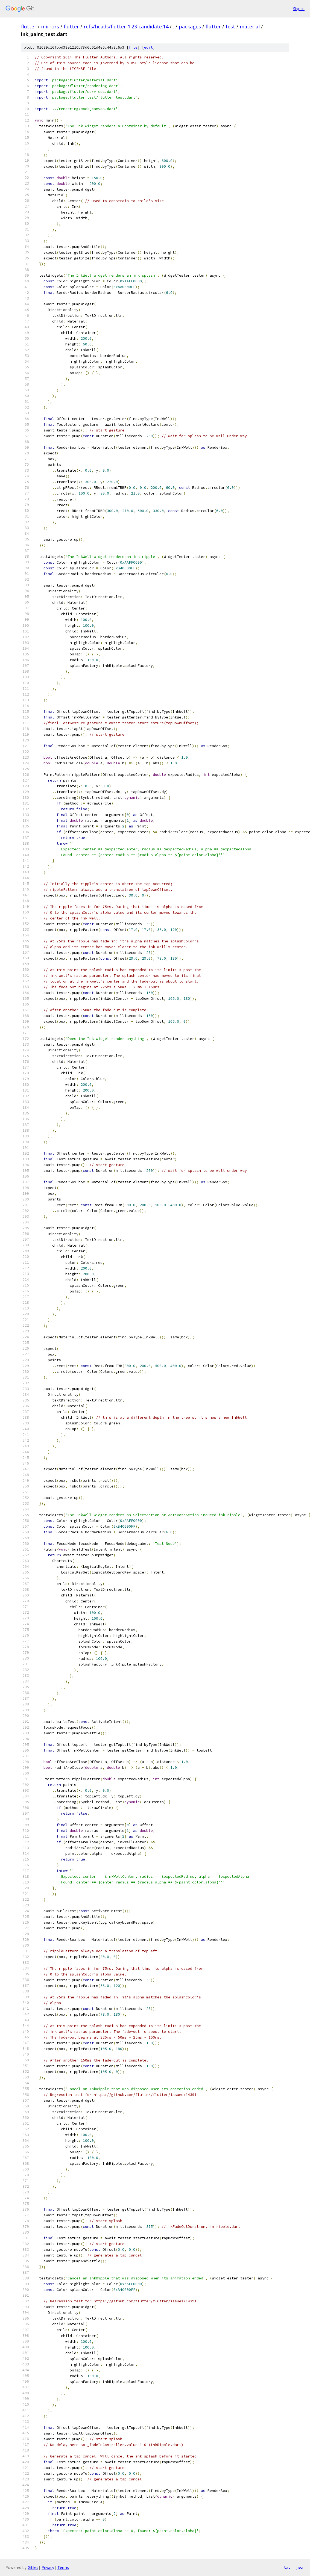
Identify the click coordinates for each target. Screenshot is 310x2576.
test (230, 26)
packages (190, 26)
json (300, 2567)
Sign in (299, 8)
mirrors (50, 26)
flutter (28, 26)
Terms (63, 2567)
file (133, 47)
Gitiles (33, 2567)
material (250, 26)
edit (148, 47)
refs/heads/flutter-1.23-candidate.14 (126, 26)
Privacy (48, 2567)
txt (287, 2567)
